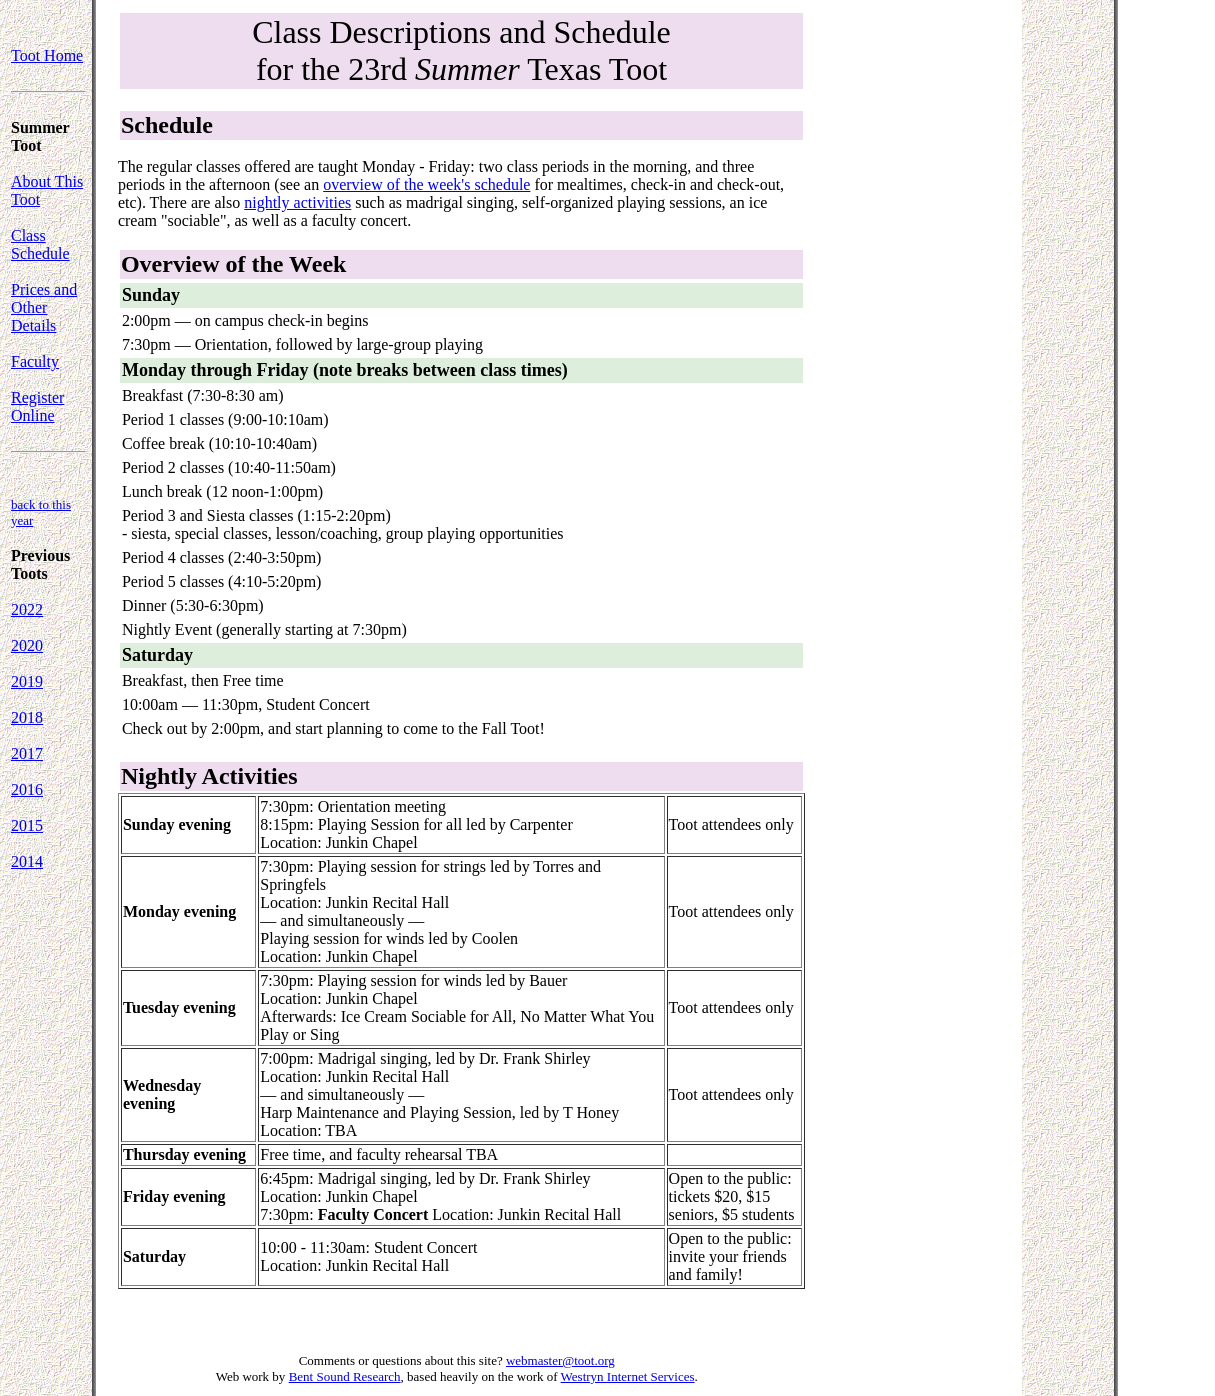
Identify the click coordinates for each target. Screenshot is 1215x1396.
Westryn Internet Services (628, 1376)
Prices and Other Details (44, 307)
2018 (27, 717)
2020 (27, 645)
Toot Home (47, 55)
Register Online (37, 406)
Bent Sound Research (345, 1376)
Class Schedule (40, 244)
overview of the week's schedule (426, 184)
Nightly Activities (209, 776)
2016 (27, 789)
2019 (27, 681)
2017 (27, 753)
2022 (27, 609)
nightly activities (297, 202)
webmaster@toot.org (560, 1360)
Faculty (35, 361)
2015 (27, 825)
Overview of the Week (234, 264)
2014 (27, 861)
